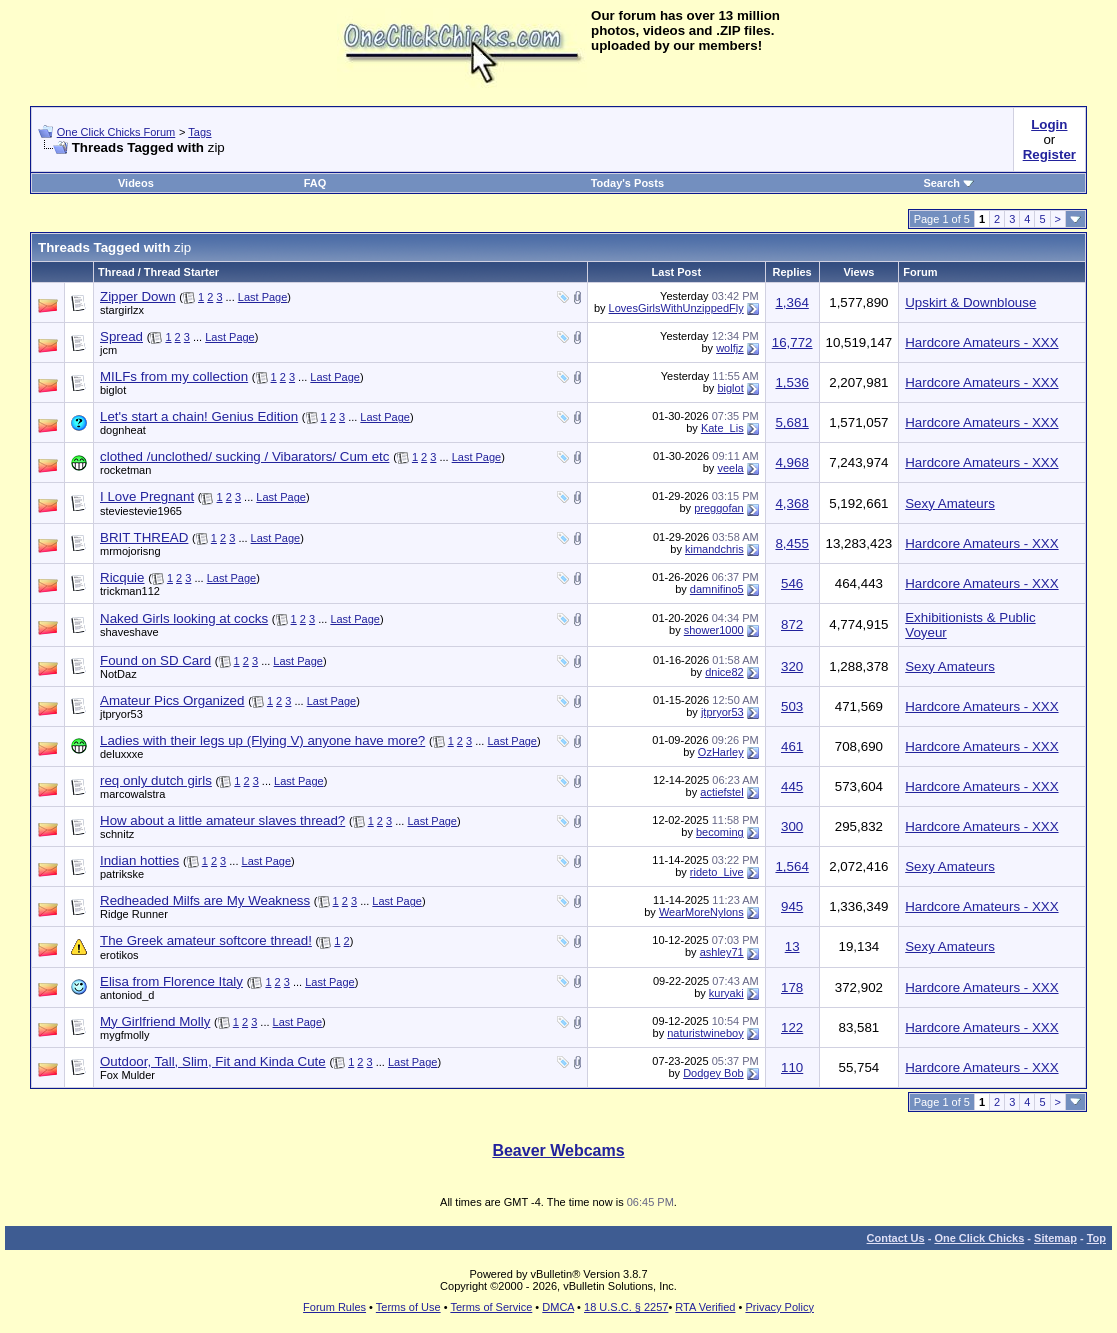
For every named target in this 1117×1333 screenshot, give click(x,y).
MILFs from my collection (174, 376)
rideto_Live (717, 872)
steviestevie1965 (141, 511)
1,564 (791, 866)
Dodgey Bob (713, 1073)
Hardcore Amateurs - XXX (981, 342)
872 (792, 624)
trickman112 (130, 591)
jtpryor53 (121, 714)
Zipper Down (138, 296)
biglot (113, 390)
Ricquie (122, 577)
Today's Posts (627, 183)
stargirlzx (122, 310)
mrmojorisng (130, 551)
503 (792, 706)
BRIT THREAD (144, 537)
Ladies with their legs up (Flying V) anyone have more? (262, 740)
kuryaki (726, 993)
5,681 (791, 422)
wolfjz (730, 348)
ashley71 (722, 952)
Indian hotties (139, 860)
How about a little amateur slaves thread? (222, 820)
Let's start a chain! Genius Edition (199, 416)
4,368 (791, 503)
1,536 (791, 382)
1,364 (791, 302)
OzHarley (721, 752)
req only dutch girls (156, 780)
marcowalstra (132, 794)
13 (792, 946)
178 (792, 987)
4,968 (791, 462)
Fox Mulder (127, 1075)
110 (792, 1067)
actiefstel (721, 792)
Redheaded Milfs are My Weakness (205, 900)
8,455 (791, 543)
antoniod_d (127, 995)
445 (792, 786)
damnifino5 (717, 589)
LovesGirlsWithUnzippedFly (676, 308)
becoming (720, 832)
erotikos (119, 955)
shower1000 (714, 630)
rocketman (125, 470)
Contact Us (896, 1238)
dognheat (123, 430)
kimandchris (714, 549)
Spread (121, 336)
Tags (199, 132)
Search (948, 183)
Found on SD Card (155, 660)
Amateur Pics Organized (172, 700)
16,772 (792, 342)
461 (792, 746)
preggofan (719, 508)
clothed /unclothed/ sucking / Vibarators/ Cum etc (244, 456)
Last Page (263, 297)
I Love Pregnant (147, 496)
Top (1096, 1238)
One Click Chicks (979, 1238)
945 (792, 906)
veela (730, 468)
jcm (108, 350)
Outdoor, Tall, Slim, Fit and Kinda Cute (213, 1061)
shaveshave (129, 632)
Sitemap (1055, 1238)
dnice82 (724, 672)
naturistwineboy (705, 1033)
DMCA (558, 1307)
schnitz (117, 834)
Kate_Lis (722, 428)
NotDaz (118, 674)
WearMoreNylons (701, 912)
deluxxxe (121, 754)
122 (792, 1027)
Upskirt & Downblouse (970, 302)
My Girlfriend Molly (155, 1021)
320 (792, 666)
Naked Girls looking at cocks (184, 618)
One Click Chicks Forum (116, 132)
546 (792, 583)
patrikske (122, 874)
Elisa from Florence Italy (171, 981)
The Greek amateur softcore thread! (206, 940)
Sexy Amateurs (950, 503)
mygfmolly (125, 1035)
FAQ (315, 183)
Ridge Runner (134, 914)
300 (792, 826)
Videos (136, 183)
